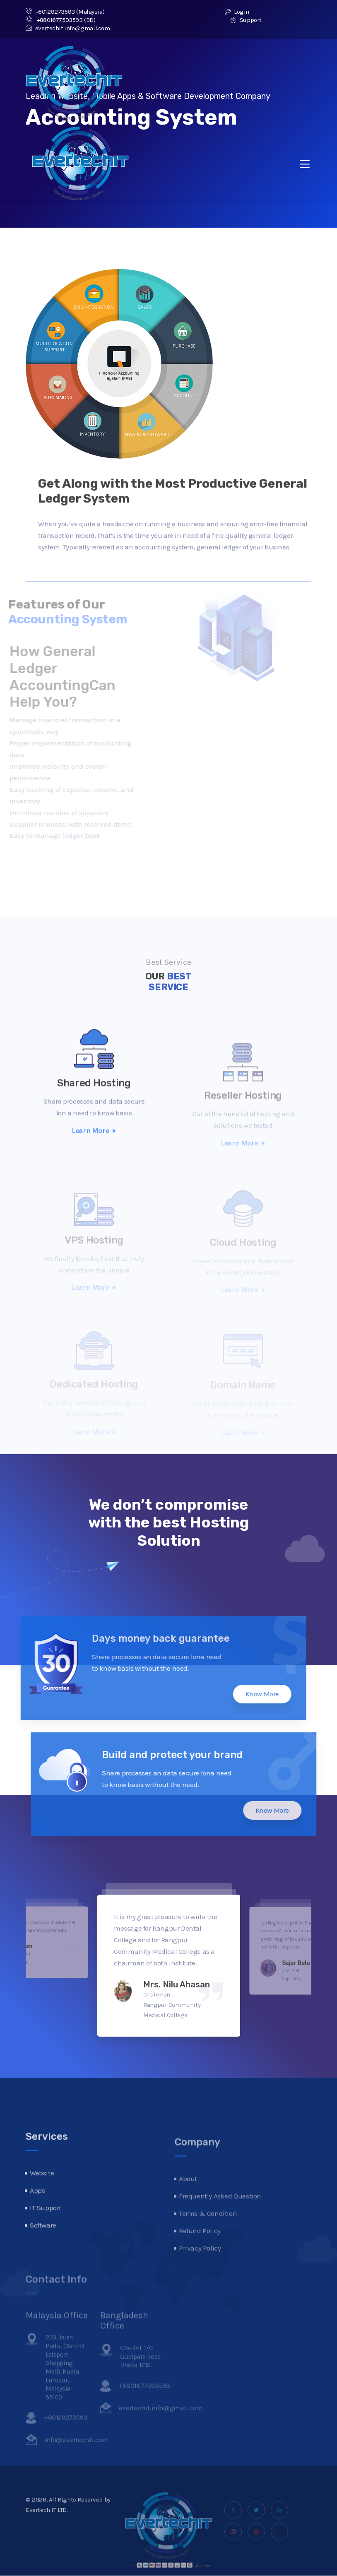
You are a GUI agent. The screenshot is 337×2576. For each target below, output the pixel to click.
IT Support (45, 2231)
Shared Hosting (93, 1106)
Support (246, 20)
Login (237, 11)
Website (42, 2196)
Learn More (94, 1154)
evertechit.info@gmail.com (68, 28)
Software (43, 2248)
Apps (37, 2214)
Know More (238, 1694)
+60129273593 (50, 11)
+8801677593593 (54, 20)
